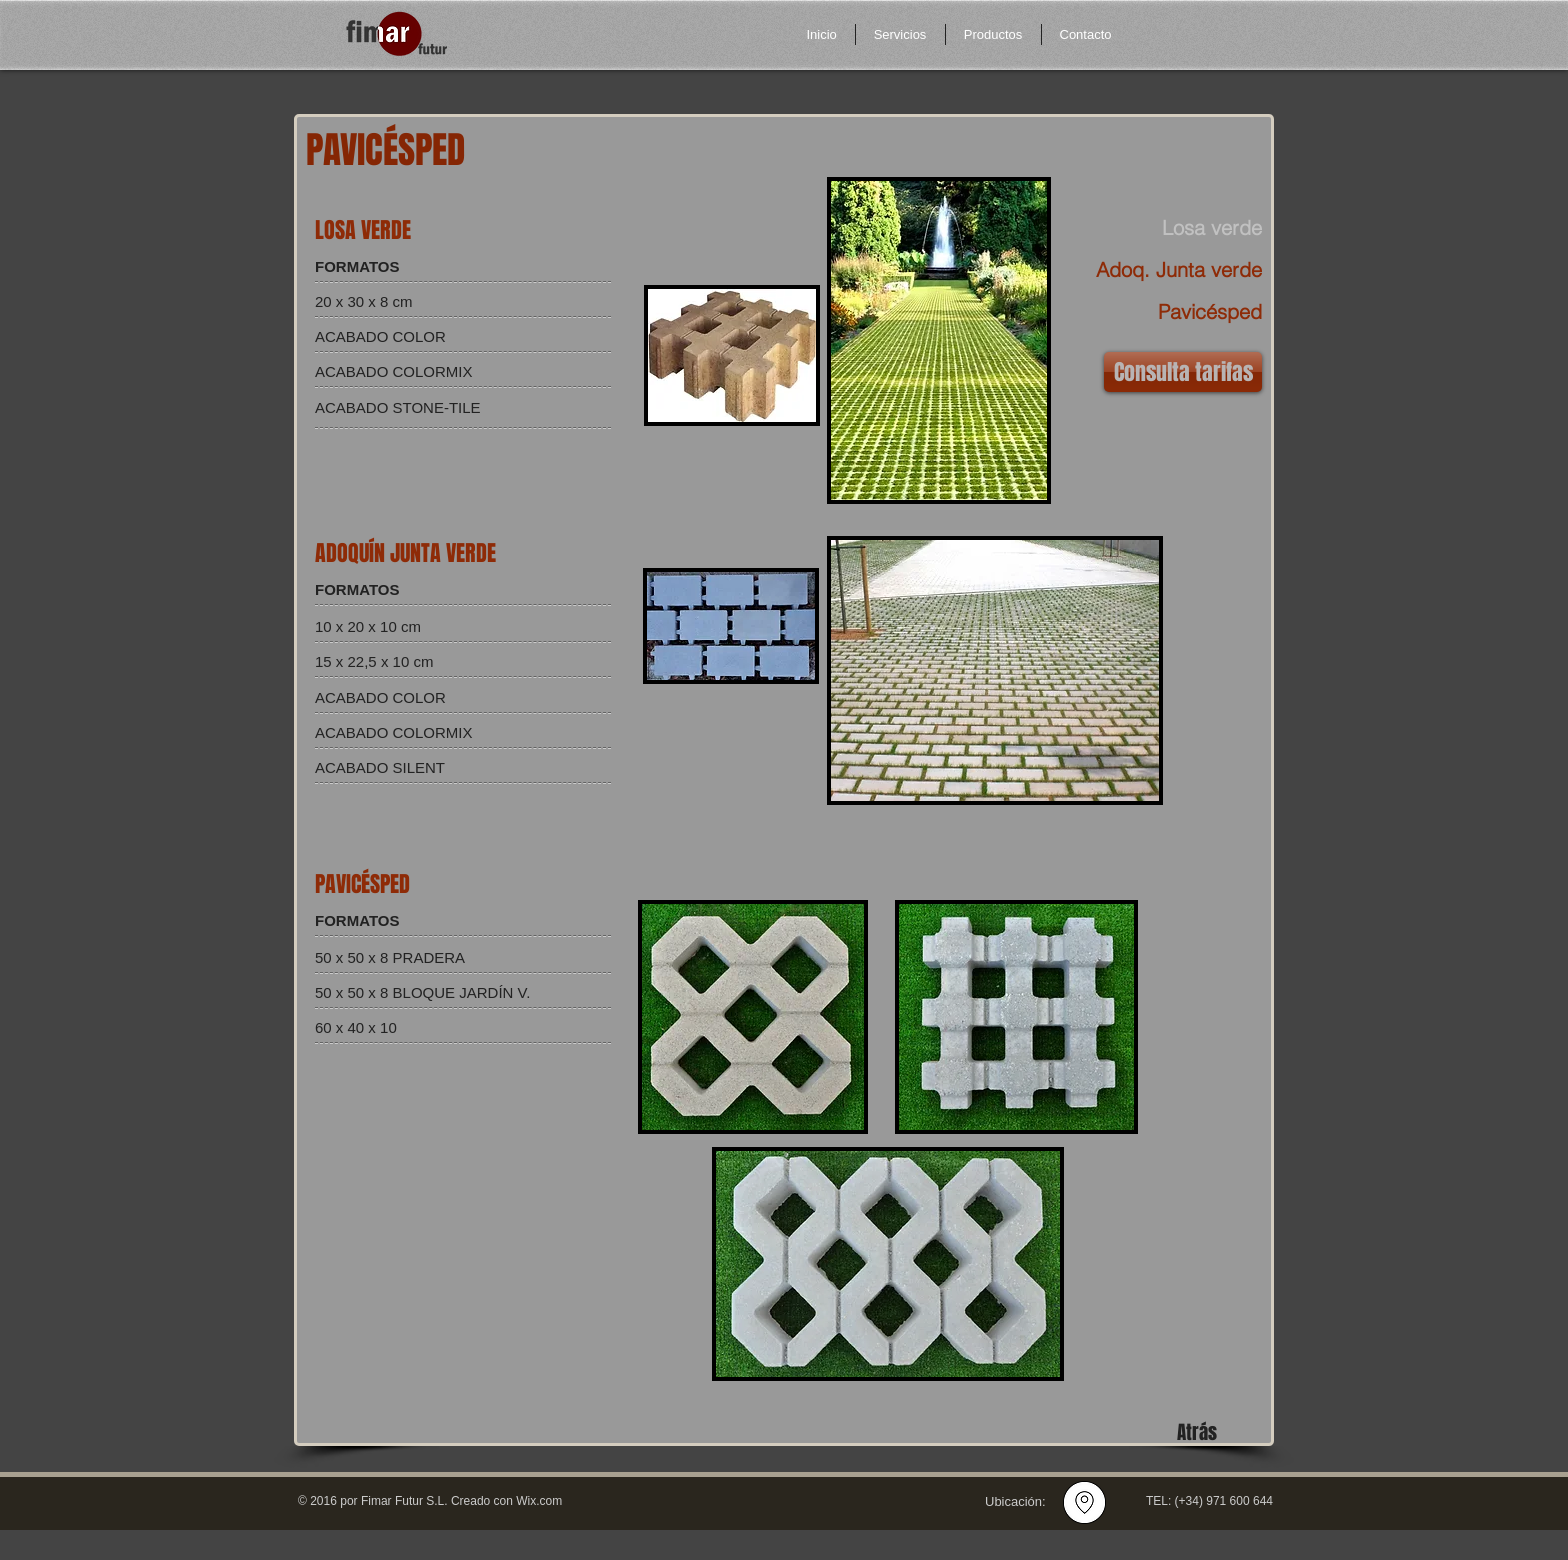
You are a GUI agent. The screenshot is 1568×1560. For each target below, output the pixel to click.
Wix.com (539, 1501)
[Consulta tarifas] (1183, 372)
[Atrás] (1197, 1432)
